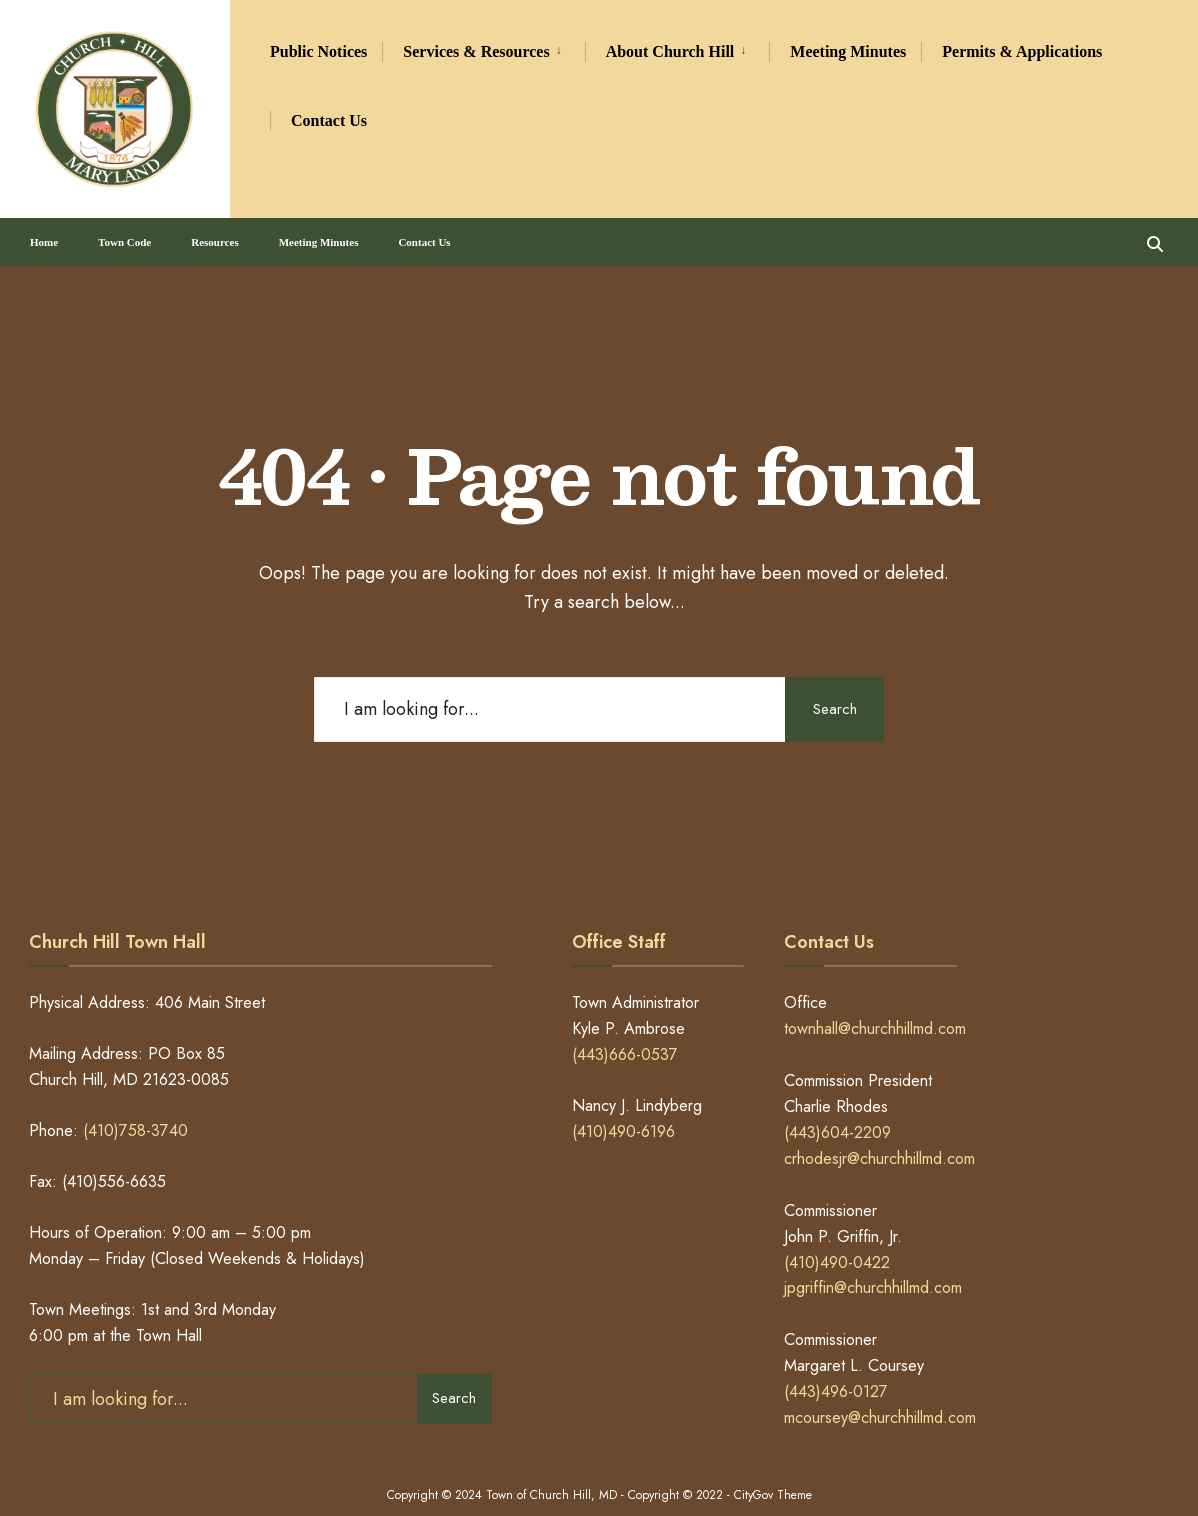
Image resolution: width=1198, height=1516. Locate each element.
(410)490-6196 (623, 1112)
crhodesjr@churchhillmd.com (879, 1139)
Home (44, 234)
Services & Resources (476, 51)
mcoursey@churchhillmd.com (880, 1398)
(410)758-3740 (135, 1111)
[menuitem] (483, 48)
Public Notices (318, 51)
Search (829, 690)
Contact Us (329, 120)
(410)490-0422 (837, 1242)
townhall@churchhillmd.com (875, 1009)
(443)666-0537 (625, 1035)
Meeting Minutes (848, 51)
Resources (214, 234)
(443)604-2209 (837, 1113)
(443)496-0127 (836, 1372)
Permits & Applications (1022, 51)
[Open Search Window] (1150, 233)
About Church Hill (670, 51)
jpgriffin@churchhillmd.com (873, 1268)
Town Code (124, 234)
